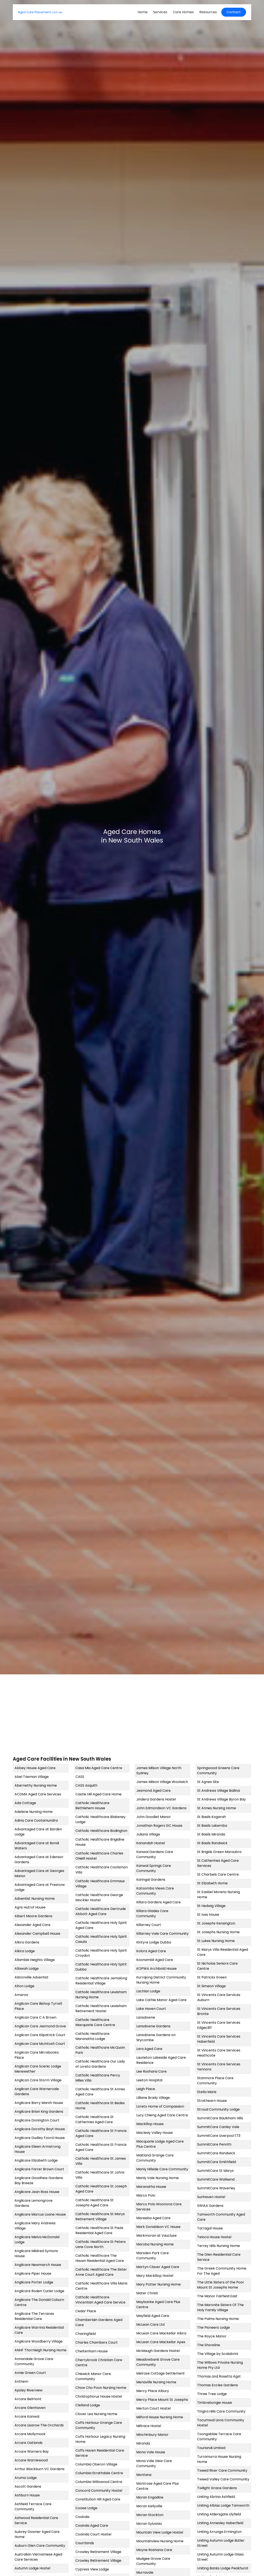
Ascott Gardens (28, 2486)
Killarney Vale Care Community (162, 1933)
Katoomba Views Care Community (155, 1891)
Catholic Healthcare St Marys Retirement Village (100, 2217)
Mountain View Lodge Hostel (159, 2532)
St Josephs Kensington (216, 1923)
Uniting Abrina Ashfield (216, 2496)
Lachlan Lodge (148, 1991)
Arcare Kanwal (27, 2416)
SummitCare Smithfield (216, 2161)
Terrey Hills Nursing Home (218, 2245)
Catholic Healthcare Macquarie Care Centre (95, 2022)
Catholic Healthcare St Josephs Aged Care (94, 2203)
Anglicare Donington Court (37, 2120)
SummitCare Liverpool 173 (218, 2135)
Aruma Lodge (26, 2477)
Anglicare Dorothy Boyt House (40, 2129)
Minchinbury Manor (152, 2434)
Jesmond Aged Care (153, 1790)
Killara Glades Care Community (152, 1913)
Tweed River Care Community (222, 2470)
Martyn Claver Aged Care (157, 2266)
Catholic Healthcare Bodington (101, 1830)
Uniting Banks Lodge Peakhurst (222, 2568)
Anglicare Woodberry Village (39, 2341)
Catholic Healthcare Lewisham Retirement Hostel (101, 2008)
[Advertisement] (132, 1719)
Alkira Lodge (25, 1951)
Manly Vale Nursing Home (157, 2177)
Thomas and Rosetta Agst (219, 2376)
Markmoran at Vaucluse (156, 2235)
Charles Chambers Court (96, 2342)
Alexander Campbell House (37, 1933)
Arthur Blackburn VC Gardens (40, 2469)
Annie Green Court (30, 2372)
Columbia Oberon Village (96, 2464)
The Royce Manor (212, 2336)
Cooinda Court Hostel (93, 2534)
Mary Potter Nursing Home (158, 2284)
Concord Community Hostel (98, 2490)
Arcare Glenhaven (30, 2407)
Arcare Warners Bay (32, 2451)
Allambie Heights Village (35, 1959)
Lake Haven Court (151, 2008)
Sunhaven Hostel (211, 2196)
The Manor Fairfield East (217, 2296)
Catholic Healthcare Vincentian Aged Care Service (100, 2300)
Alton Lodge (24, 1986)
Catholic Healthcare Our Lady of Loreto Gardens (100, 2064)
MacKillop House (150, 2123)
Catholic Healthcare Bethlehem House (92, 1805)
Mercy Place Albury (152, 2390)
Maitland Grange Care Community (155, 2158)
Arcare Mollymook (30, 2434)
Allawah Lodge (27, 1968)
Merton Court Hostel (153, 2408)
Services (160, 12)
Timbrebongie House (214, 2402)
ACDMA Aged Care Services (38, 1794)
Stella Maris (206, 2091)
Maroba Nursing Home (155, 2244)
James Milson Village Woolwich (162, 1781)
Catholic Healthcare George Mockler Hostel (99, 1897)
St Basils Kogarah (211, 1816)
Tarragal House (210, 2228)
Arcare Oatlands (29, 2442)
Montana (143, 2474)
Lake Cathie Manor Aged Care (161, 1999)
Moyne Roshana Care (154, 2549)
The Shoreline (208, 2345)
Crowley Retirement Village (98, 2551)
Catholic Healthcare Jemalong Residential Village (101, 1981)
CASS (79, 1776)
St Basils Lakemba (212, 1825)
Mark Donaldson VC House (158, 2226)
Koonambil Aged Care (154, 1959)
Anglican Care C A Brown (35, 2017)
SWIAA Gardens (210, 2205)
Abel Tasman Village (32, 1776)
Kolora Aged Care (151, 1951)
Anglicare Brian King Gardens (39, 2111)
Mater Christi (147, 2293)
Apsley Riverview (29, 2390)
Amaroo (21, 1994)
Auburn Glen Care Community (40, 2545)
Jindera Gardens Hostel (156, 1799)
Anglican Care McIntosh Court (40, 2043)
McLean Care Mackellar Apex (160, 2342)
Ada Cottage (25, 1802)
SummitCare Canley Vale (218, 2126)
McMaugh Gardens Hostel (158, 2350)
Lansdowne (145, 2017)
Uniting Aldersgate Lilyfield (219, 2514)
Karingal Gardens (150, 1879)
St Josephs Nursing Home (218, 1932)
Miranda (143, 2443)
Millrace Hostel (148, 2425)
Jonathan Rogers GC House (159, 1825)
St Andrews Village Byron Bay (221, 1799)
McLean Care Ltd (150, 2324)
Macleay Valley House (154, 2132)
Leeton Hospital (149, 2080)
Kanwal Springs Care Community (153, 1868)
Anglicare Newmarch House (38, 2264)
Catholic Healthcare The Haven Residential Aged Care (99, 2258)
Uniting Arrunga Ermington (219, 2531)
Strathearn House (212, 2100)
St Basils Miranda (211, 1834)
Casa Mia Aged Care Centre (98, 1767)
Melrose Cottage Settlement (160, 2373)
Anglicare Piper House (33, 2273)
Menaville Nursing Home (156, 2382)
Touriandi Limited (211, 2447)
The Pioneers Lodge (213, 2327)
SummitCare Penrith (214, 2144)
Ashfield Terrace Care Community (33, 2507)
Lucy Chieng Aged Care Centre (162, 2115)
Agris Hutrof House (30, 1907)
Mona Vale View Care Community (154, 2463)
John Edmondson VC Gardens (161, 1808)
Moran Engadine (149, 2497)
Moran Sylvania (149, 2523)
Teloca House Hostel (214, 2237)
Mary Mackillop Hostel (154, 2275)
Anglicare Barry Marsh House (39, 2102)
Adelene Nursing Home (34, 1811)
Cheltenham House (91, 2351)
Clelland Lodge (87, 2405)
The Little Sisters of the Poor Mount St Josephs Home (220, 2285)
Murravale (144, 2572)
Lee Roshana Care (151, 2071)
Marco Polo (145, 2195)
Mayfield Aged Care (152, 2315)
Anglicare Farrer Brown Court (39, 2169)
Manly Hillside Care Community (162, 2169)
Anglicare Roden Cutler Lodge (39, 2291)
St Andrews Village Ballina (218, 1790)
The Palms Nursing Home (218, 2318)
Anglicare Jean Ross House (37, 2191)
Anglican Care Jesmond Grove (40, 2026)
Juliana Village (148, 1834)
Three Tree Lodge (212, 2393)
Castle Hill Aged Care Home (98, 1794)
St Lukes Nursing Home (216, 1940)
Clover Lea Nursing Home (96, 2413)
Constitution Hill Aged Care (97, 2499)
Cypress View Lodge (92, 2569)
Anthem (21, 2381)
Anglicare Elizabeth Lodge (36, 2160)
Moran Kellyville (149, 2506)
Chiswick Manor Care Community (93, 2376)
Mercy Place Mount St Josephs (162, 2399)
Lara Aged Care (149, 2048)
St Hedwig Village (211, 1905)
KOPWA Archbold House (156, 1968)
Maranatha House (151, 2186)
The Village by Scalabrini (217, 2353)
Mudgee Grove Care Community (153, 2561)
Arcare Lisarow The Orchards (39, 2425)
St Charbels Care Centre (218, 1874)
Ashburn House (27, 2495)
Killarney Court (148, 1924)
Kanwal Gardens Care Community (154, 1854)
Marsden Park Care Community (152, 2256)
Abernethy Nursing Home (36, 1785)
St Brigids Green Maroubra (219, 1851)
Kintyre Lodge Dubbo (153, 1942)
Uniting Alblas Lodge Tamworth (223, 2505)
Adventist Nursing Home (35, 1898)
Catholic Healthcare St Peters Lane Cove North (100, 2244)
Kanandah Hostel (150, 1843)
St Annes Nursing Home (216, 1808)
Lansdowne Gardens (153, 2026)
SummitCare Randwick (216, 2153)
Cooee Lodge (86, 2508)
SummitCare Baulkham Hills (220, 2118)
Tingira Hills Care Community (221, 2411)
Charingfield (85, 2333)
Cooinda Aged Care (91, 2525)
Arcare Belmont (28, 2399)
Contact (234, 12)
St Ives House (208, 1914)
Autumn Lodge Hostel (32, 2568)
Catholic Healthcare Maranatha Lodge (92, 2036)
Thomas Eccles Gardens (217, 2385)
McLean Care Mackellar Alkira (161, 2333)
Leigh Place (145, 2088)
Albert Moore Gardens (33, 1916)
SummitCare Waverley (216, 2188)
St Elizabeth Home (212, 1883)
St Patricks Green (212, 1977)
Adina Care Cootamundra (36, 1820)
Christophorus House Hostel (98, 2396)
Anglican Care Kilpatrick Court (40, 2034)
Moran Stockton (149, 2514)
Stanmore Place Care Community (215, 2081)
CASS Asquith (86, 1785)
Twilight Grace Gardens (217, 2488)
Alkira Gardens (27, 1942)
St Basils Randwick (212, 1843)
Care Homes (183, 12)
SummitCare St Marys (215, 2170)
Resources (208, 12)
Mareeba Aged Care (153, 2218)
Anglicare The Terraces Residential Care (34, 2316)
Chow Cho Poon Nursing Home (100, 2387)
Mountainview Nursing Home (159, 2541)
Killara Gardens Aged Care (158, 1902)
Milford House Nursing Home (159, 2417)
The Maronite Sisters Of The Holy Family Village (220, 2307)
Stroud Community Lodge (218, 2109)
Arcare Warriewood (31, 2460)
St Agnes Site (208, 1781)
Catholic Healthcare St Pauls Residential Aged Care (99, 2230)
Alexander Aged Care (32, 1924)
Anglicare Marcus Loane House (40, 2214)
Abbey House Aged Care (35, 1767)
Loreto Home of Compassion (160, 2106)
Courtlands (84, 2543)
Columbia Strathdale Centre (99, 2473)
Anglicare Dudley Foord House (40, 2137)
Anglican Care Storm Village (38, 2080)
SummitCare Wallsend (216, 2179)
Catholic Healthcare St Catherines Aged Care (94, 2119)
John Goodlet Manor (153, 1816)
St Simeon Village (211, 1986)
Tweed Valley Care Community (223, 2479)
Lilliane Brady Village (153, 2097)
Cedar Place (85, 2311)
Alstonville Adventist (31, 1977)
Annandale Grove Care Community (34, 2361)
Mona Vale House (150, 2452)
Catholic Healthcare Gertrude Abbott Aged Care (100, 1911)
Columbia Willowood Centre (98, 2481)
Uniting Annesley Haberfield (220, 2523)
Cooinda (82, 2516)
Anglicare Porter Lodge (34, 2282)
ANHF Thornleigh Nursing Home (40, 2350)
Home (143, 12)
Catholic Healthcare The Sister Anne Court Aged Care (101, 2272)
